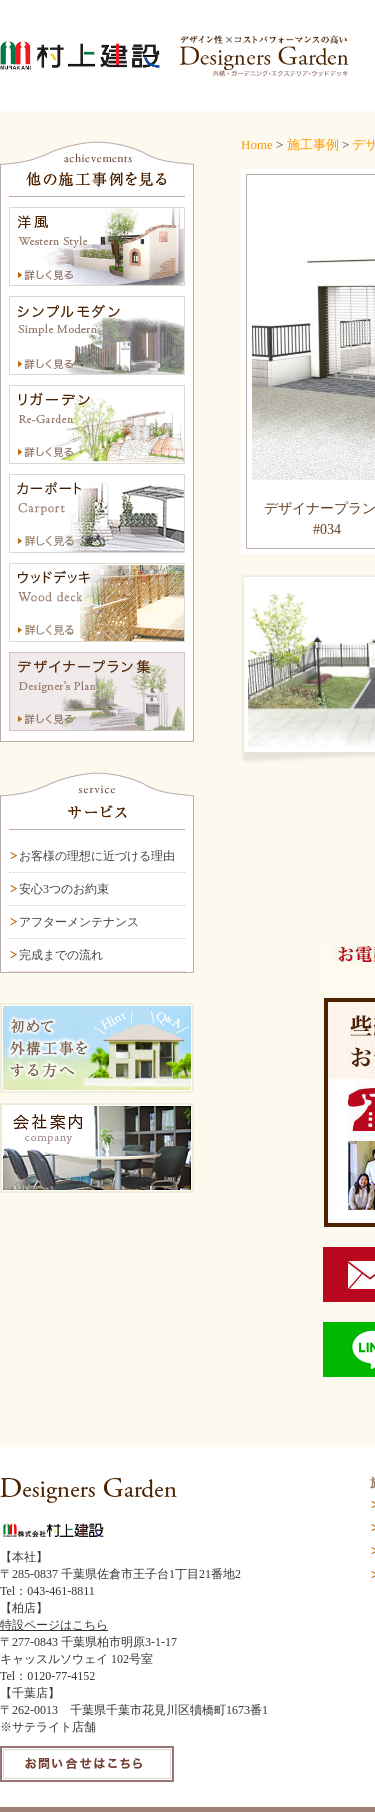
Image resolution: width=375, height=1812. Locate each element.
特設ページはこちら (54, 1625)
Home (257, 144)
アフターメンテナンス (79, 922)
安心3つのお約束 (64, 889)
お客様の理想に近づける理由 (97, 856)
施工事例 (313, 144)
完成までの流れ (61, 955)
